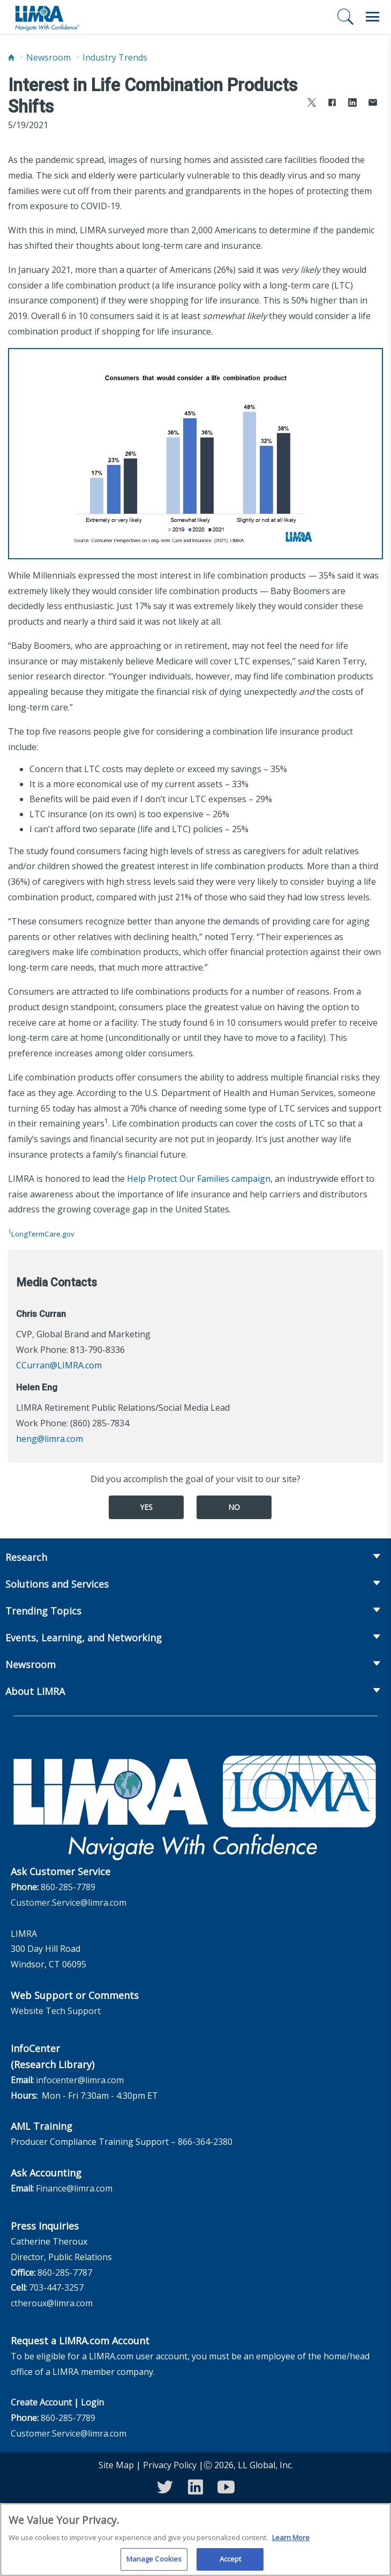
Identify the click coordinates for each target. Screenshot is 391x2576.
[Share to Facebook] (332, 103)
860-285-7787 (64, 2272)
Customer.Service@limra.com (68, 1902)
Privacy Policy (170, 2465)
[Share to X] (312, 103)
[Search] (345, 16)
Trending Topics (43, 1610)
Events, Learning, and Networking (83, 1637)
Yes (146, 1507)
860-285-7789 (68, 1887)
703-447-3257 (56, 2287)
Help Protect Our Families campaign (198, 1179)
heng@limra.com (49, 1439)
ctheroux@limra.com (52, 2303)
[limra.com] (46, 17)
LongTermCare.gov (42, 1234)
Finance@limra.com (74, 2188)
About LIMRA (35, 1691)
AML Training (41, 2126)
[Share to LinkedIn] (352, 103)
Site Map (116, 2465)
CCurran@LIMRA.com (59, 1365)
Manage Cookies (154, 2564)
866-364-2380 (205, 2142)
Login (92, 2402)
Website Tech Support (56, 2011)
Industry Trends (114, 57)
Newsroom (48, 57)
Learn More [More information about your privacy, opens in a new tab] (291, 2542)
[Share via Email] (373, 103)
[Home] (11, 57)
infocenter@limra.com (80, 2080)
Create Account (41, 2402)
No (234, 1507)
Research (26, 1557)
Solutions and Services (57, 1584)
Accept (231, 2564)
